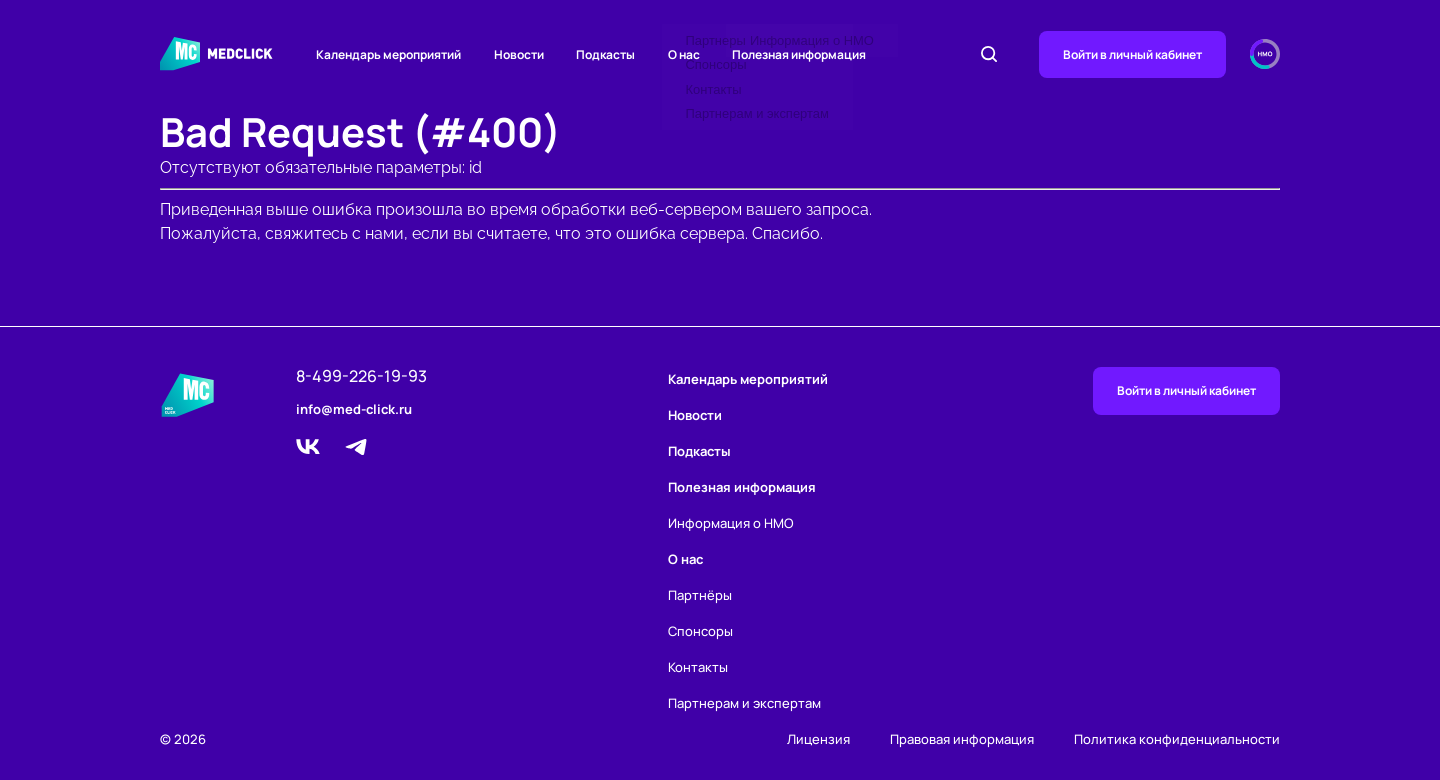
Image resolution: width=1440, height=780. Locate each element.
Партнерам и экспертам (744, 703)
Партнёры (700, 595)
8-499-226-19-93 (361, 376)
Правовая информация (962, 739)
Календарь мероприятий (388, 54)
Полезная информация (799, 54)
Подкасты (605, 54)
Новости (519, 54)
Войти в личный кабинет (1132, 54)
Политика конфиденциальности (1177, 739)
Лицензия (818, 739)
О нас (684, 54)
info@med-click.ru (354, 410)
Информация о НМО (731, 523)
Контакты (698, 667)
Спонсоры (700, 631)
